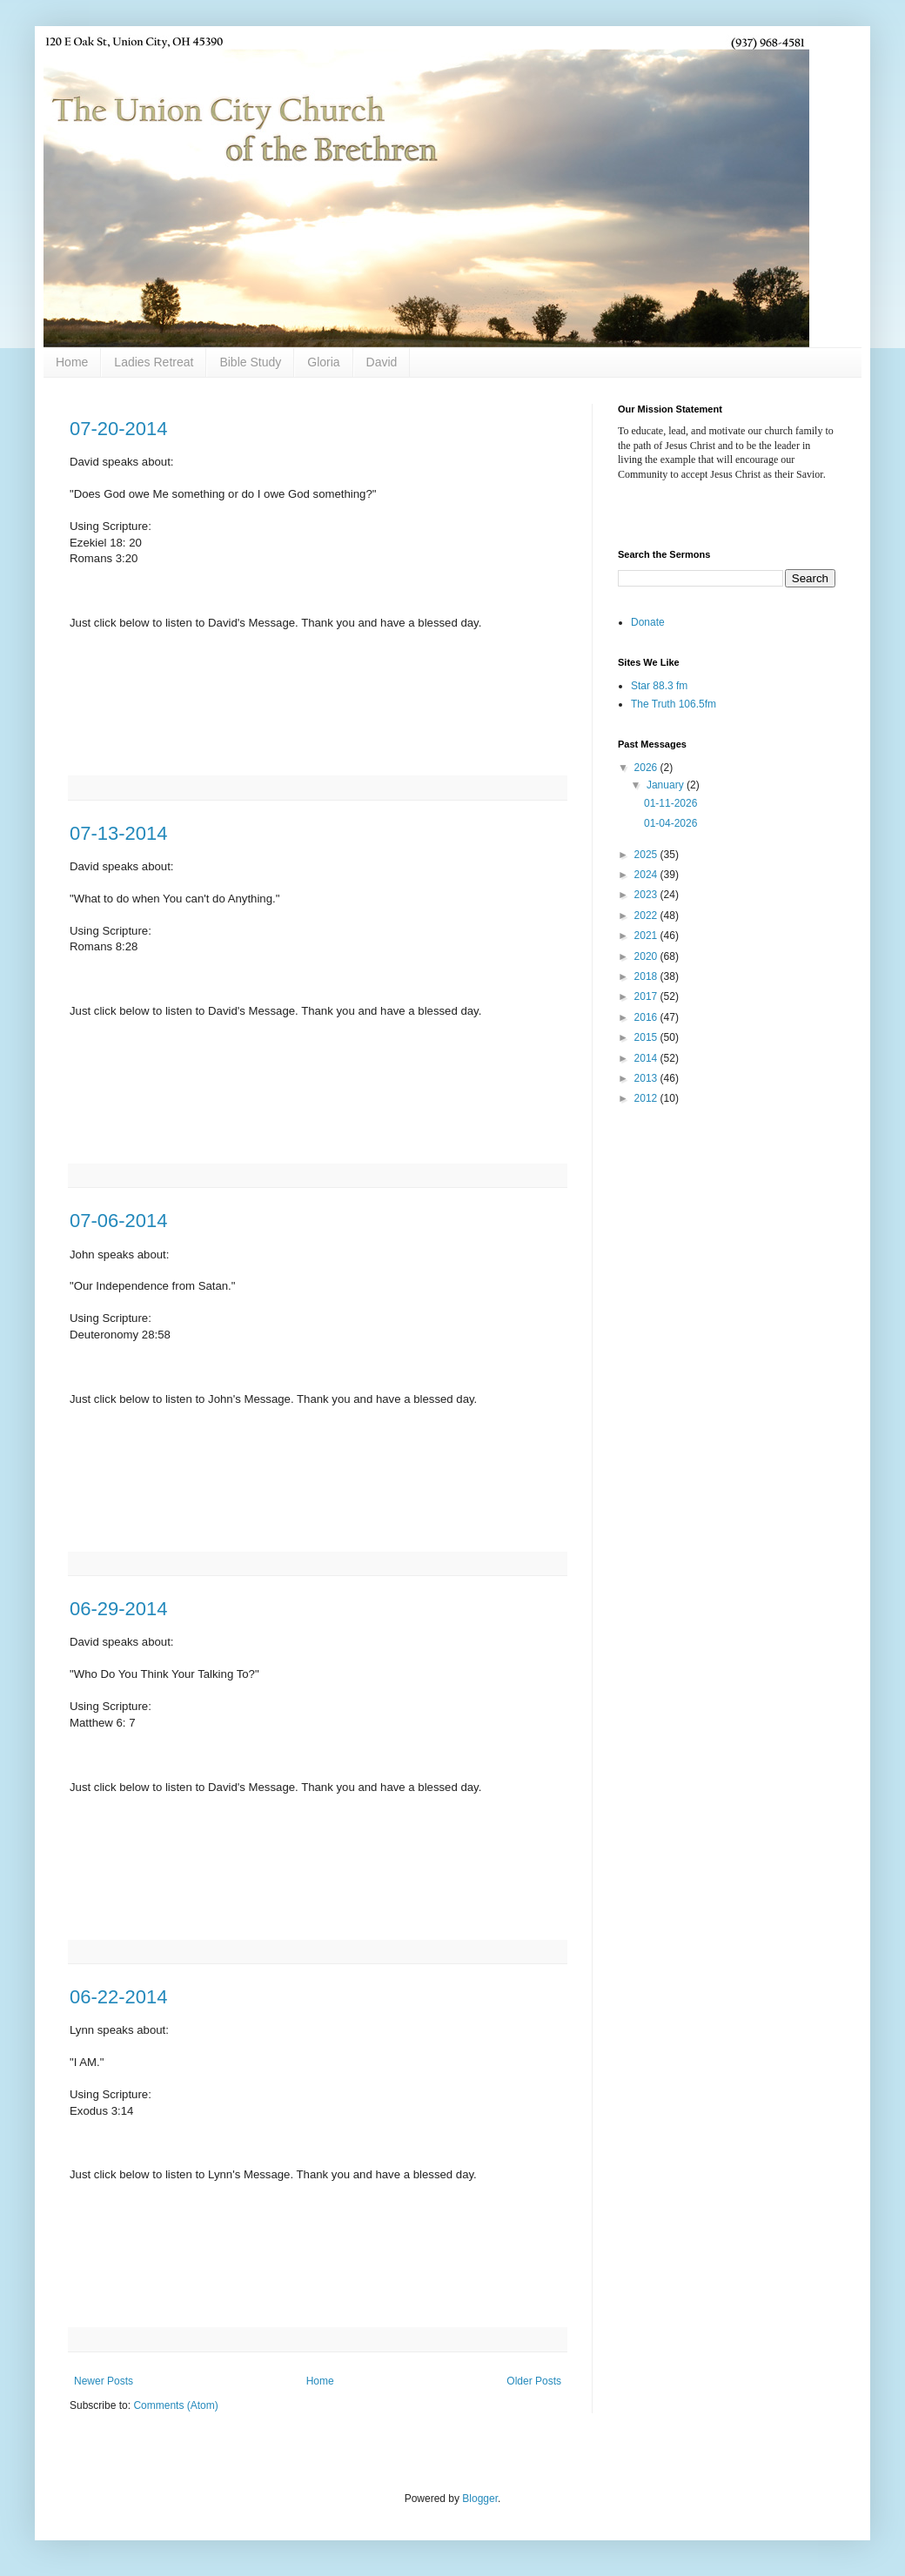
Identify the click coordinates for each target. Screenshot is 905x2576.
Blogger (480, 2498)
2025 (647, 855)
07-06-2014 (119, 1220)
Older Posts (533, 2381)
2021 (647, 935)
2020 (647, 956)
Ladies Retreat (153, 362)
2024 (647, 875)
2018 (647, 976)
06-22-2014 (119, 1997)
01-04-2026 (670, 823)
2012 (647, 1098)
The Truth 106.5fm (673, 704)
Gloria (323, 362)
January (667, 785)
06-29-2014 (119, 1609)
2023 (647, 895)
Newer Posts (103, 2381)
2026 (647, 767)
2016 (647, 1017)
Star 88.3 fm (659, 686)
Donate (648, 622)
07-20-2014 (119, 428)
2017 (647, 996)
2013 (647, 1078)
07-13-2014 (119, 833)
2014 (647, 1058)
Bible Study (250, 362)
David (382, 362)
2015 (647, 1037)
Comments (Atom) (175, 2405)
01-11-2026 (670, 803)
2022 (647, 915)
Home (72, 362)
